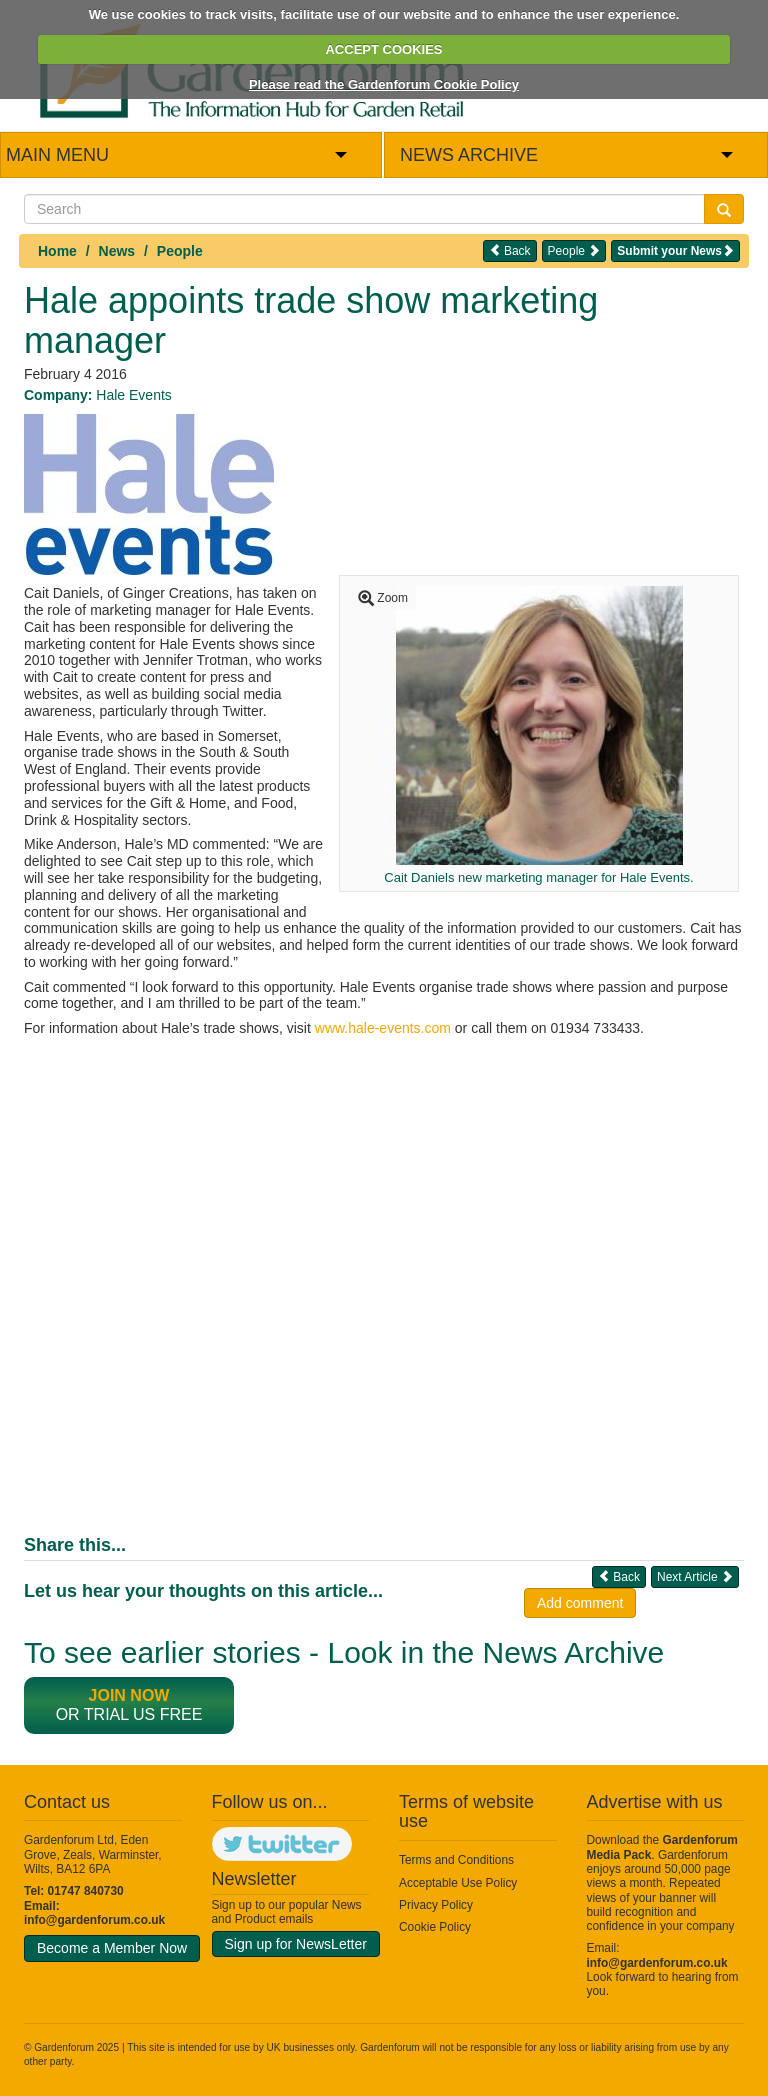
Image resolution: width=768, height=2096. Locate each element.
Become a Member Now (112, 1948)
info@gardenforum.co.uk (94, 1920)
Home (57, 251)
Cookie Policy (435, 1927)
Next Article (695, 1576)
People (180, 251)
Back (510, 250)
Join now (129, 1695)
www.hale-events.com (383, 1028)
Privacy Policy (436, 1905)
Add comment (580, 1603)
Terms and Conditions (456, 1860)
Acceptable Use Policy (458, 1883)
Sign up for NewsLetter (296, 1944)
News (117, 251)
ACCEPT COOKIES (383, 49)
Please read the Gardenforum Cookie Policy (384, 84)
